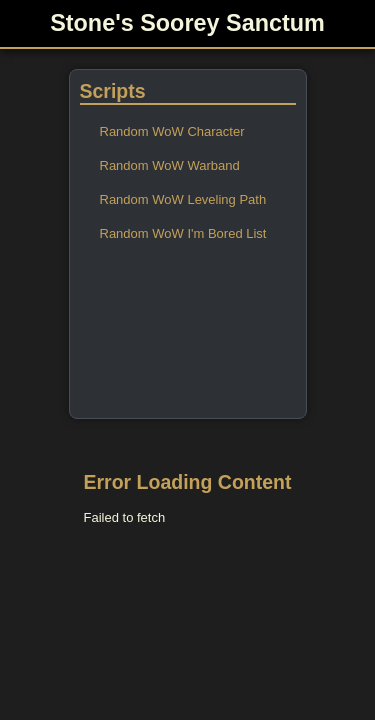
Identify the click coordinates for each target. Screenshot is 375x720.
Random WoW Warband (170, 165)
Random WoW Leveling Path (183, 199)
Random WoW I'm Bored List (183, 233)
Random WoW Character (172, 131)
